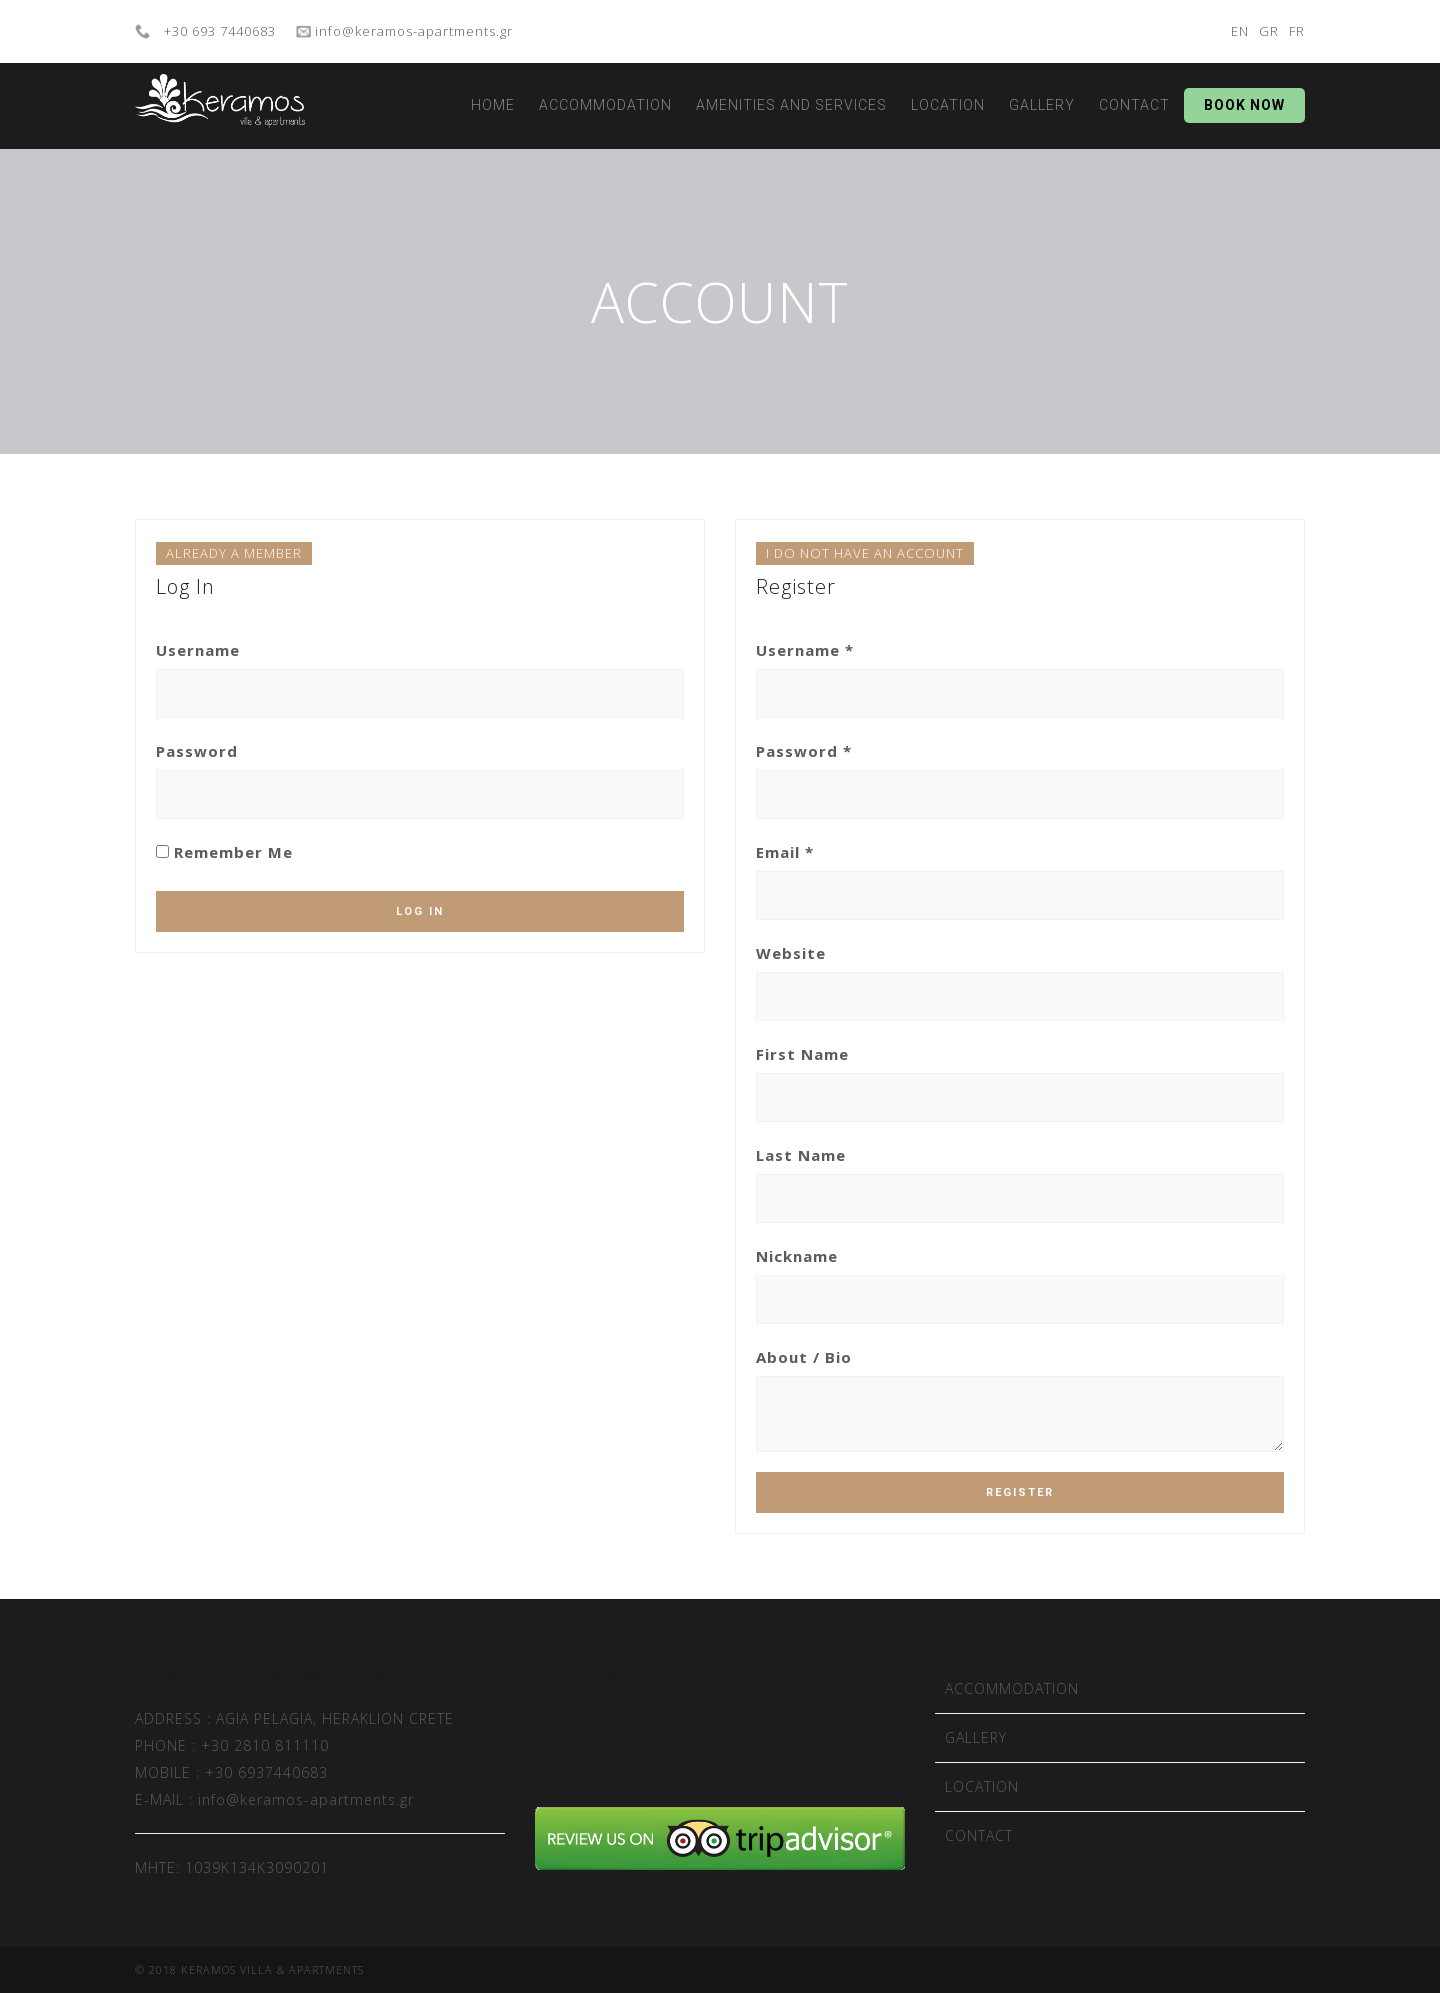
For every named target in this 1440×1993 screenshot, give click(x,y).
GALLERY (1042, 105)
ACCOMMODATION (605, 105)
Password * (804, 751)
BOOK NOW (1244, 105)
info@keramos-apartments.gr (412, 31)
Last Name (801, 1155)
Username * (805, 650)
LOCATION (948, 105)
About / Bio (804, 1357)
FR (1297, 31)
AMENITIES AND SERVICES (791, 105)
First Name (802, 1054)
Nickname (797, 1256)
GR (1269, 31)
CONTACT (1134, 105)
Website (791, 953)
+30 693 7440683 (218, 31)
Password (197, 751)
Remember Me (224, 852)
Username (198, 650)
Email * (785, 852)
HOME (493, 105)
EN (1240, 31)
